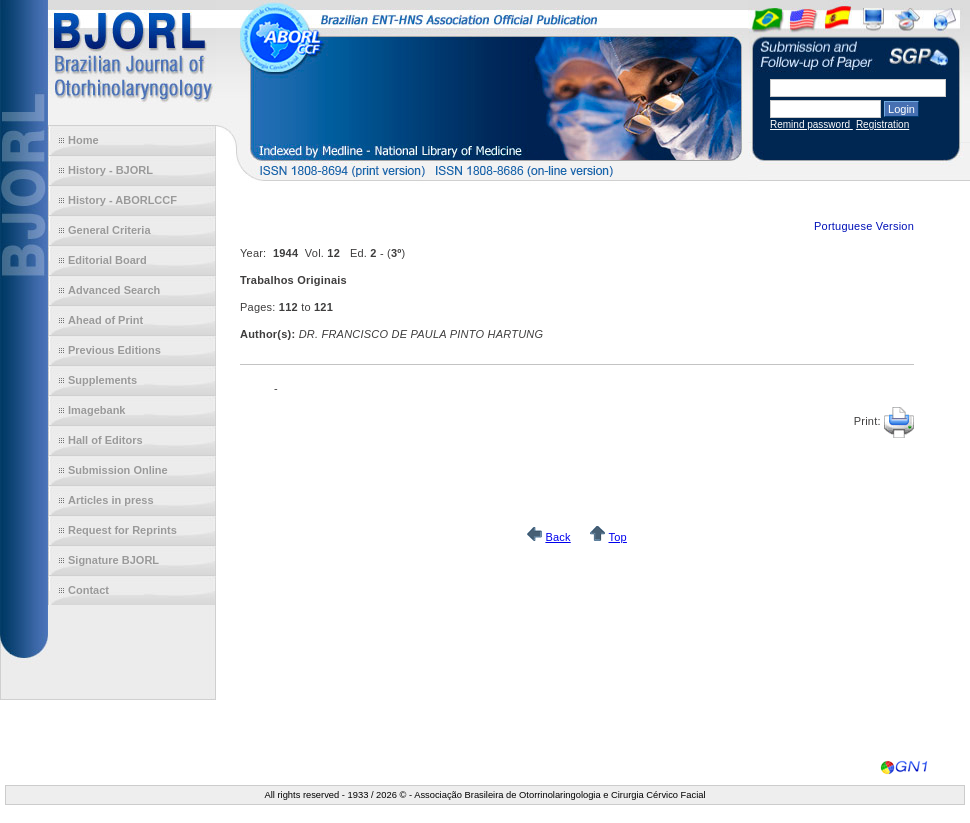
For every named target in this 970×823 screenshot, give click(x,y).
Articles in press (111, 500)
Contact (88, 590)
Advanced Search (114, 290)
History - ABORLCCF (122, 200)
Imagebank (96, 410)
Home (83, 140)
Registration (882, 124)
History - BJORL (110, 170)
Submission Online (118, 470)
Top (617, 537)
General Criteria (109, 230)
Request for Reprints (122, 530)
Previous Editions (114, 350)
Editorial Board (107, 260)
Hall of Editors (105, 440)
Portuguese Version (864, 226)
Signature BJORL (113, 560)
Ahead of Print (105, 320)
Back (557, 537)
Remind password (811, 124)
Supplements (102, 380)
